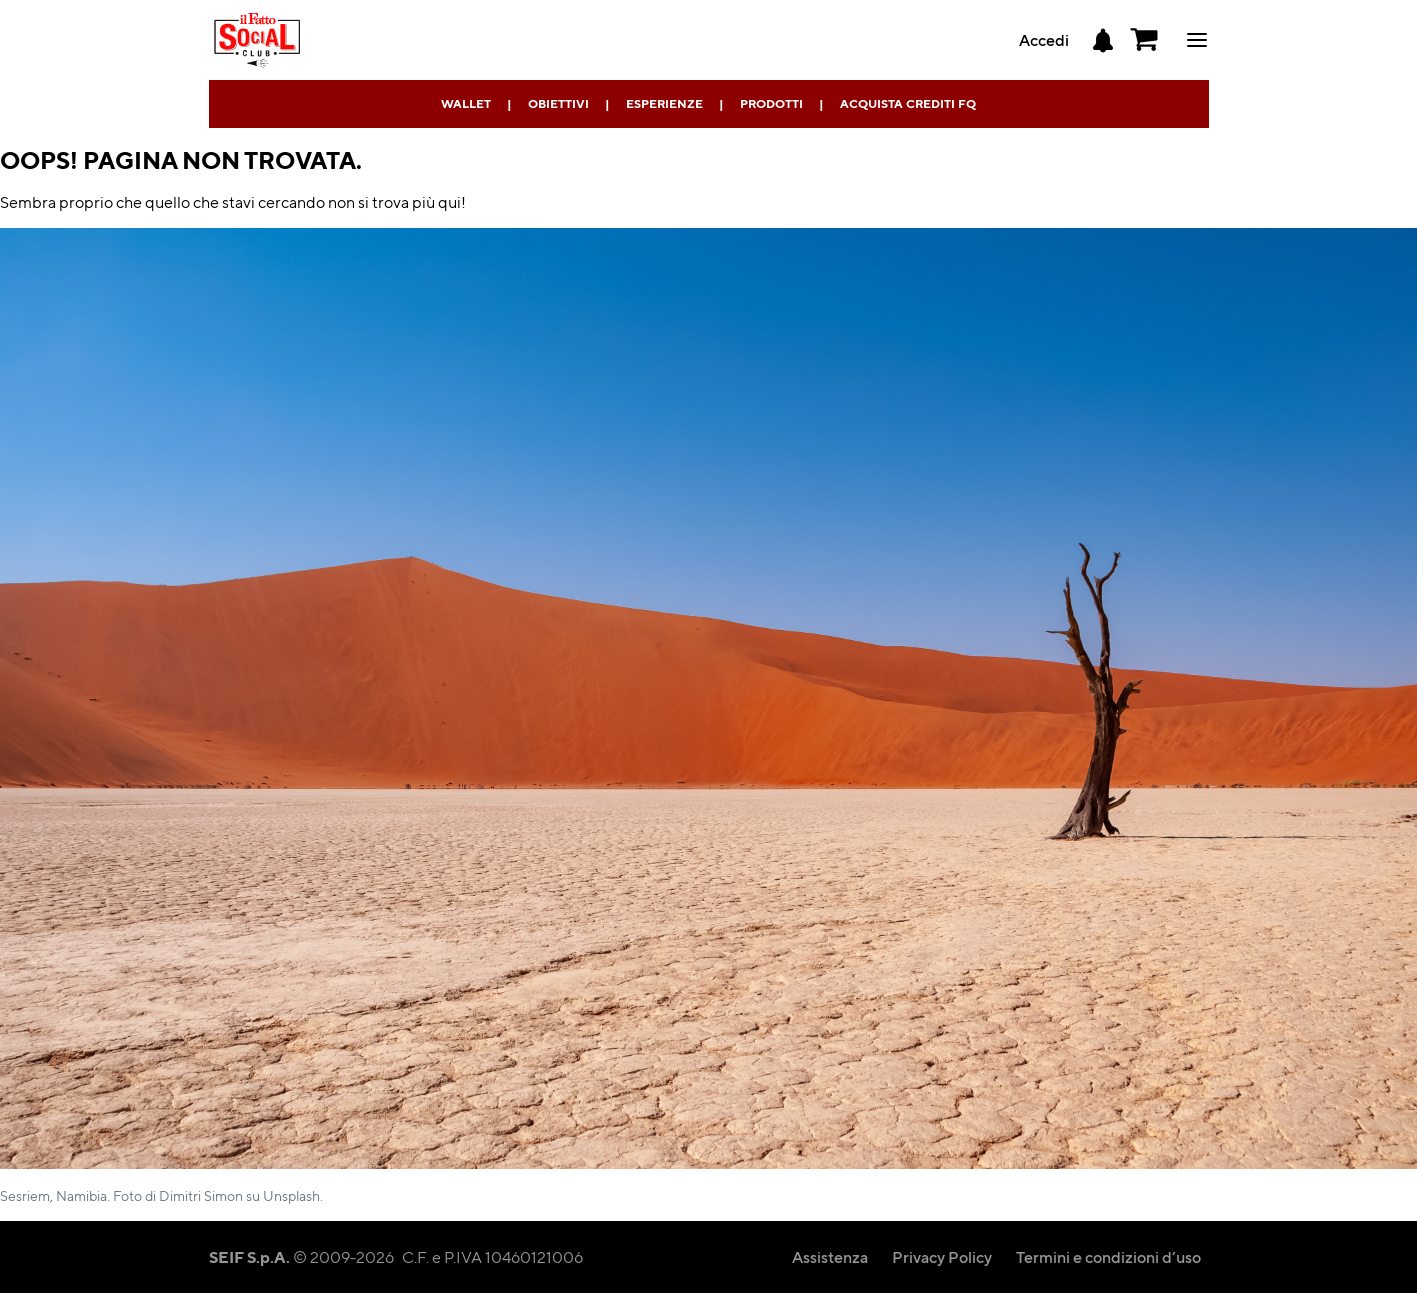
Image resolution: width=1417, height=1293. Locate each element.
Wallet (466, 103)
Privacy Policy (942, 1256)
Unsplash (291, 1195)
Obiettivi (558, 103)
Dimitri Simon (201, 1195)
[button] (1145, 40)
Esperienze (664, 103)
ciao (1197, 40)
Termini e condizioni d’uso (1108, 1256)
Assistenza (830, 1256)
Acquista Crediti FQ (908, 103)
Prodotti (771, 103)
